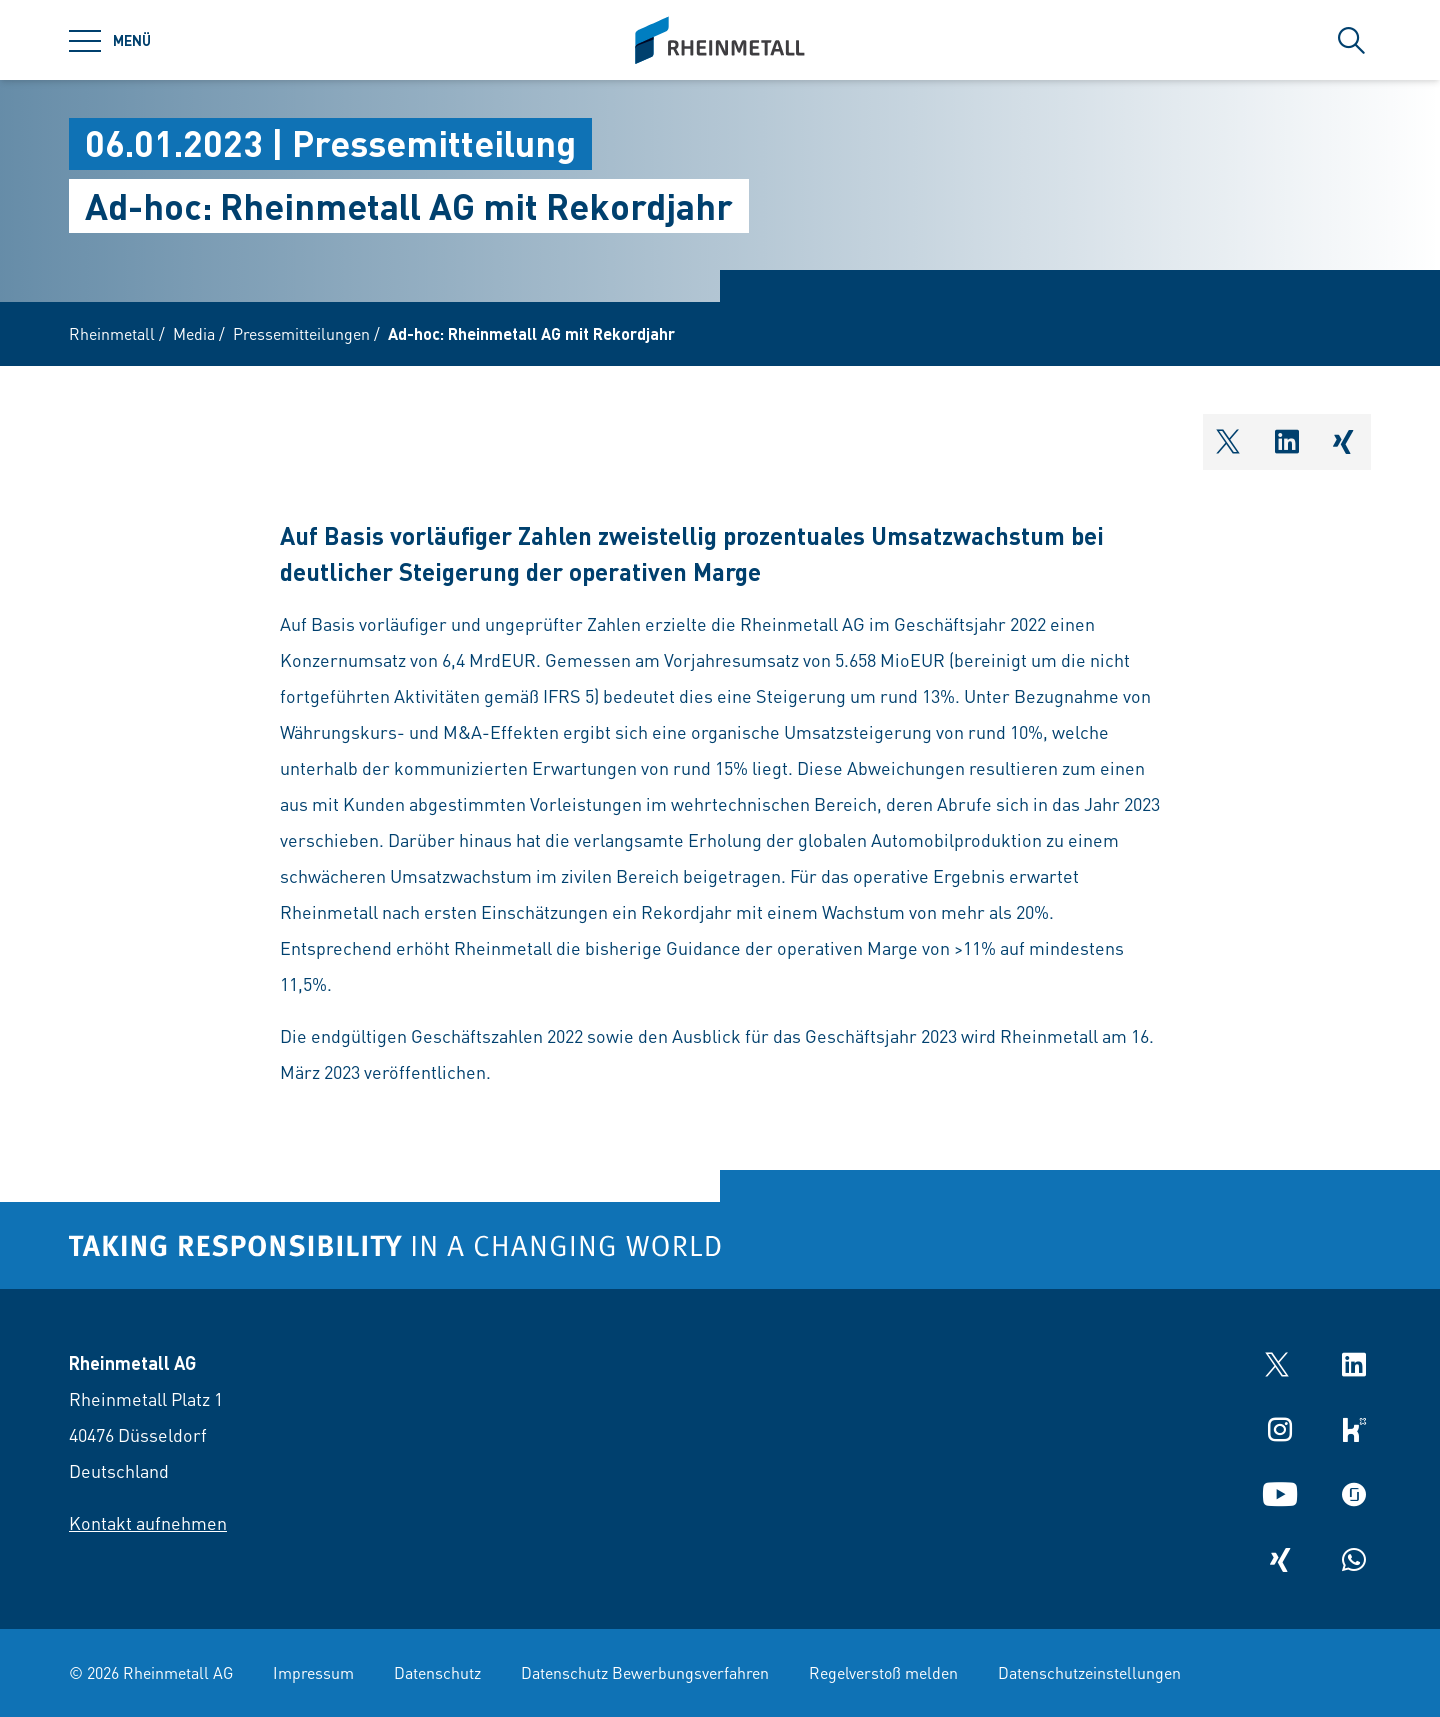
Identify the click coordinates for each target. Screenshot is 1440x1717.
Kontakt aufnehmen (148, 1522)
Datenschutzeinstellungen (1089, 1672)
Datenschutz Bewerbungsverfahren (645, 1672)
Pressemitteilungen (301, 333)
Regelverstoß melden (883, 1672)
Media (194, 333)
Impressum (313, 1672)
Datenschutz (437, 1672)
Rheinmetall (112, 333)
